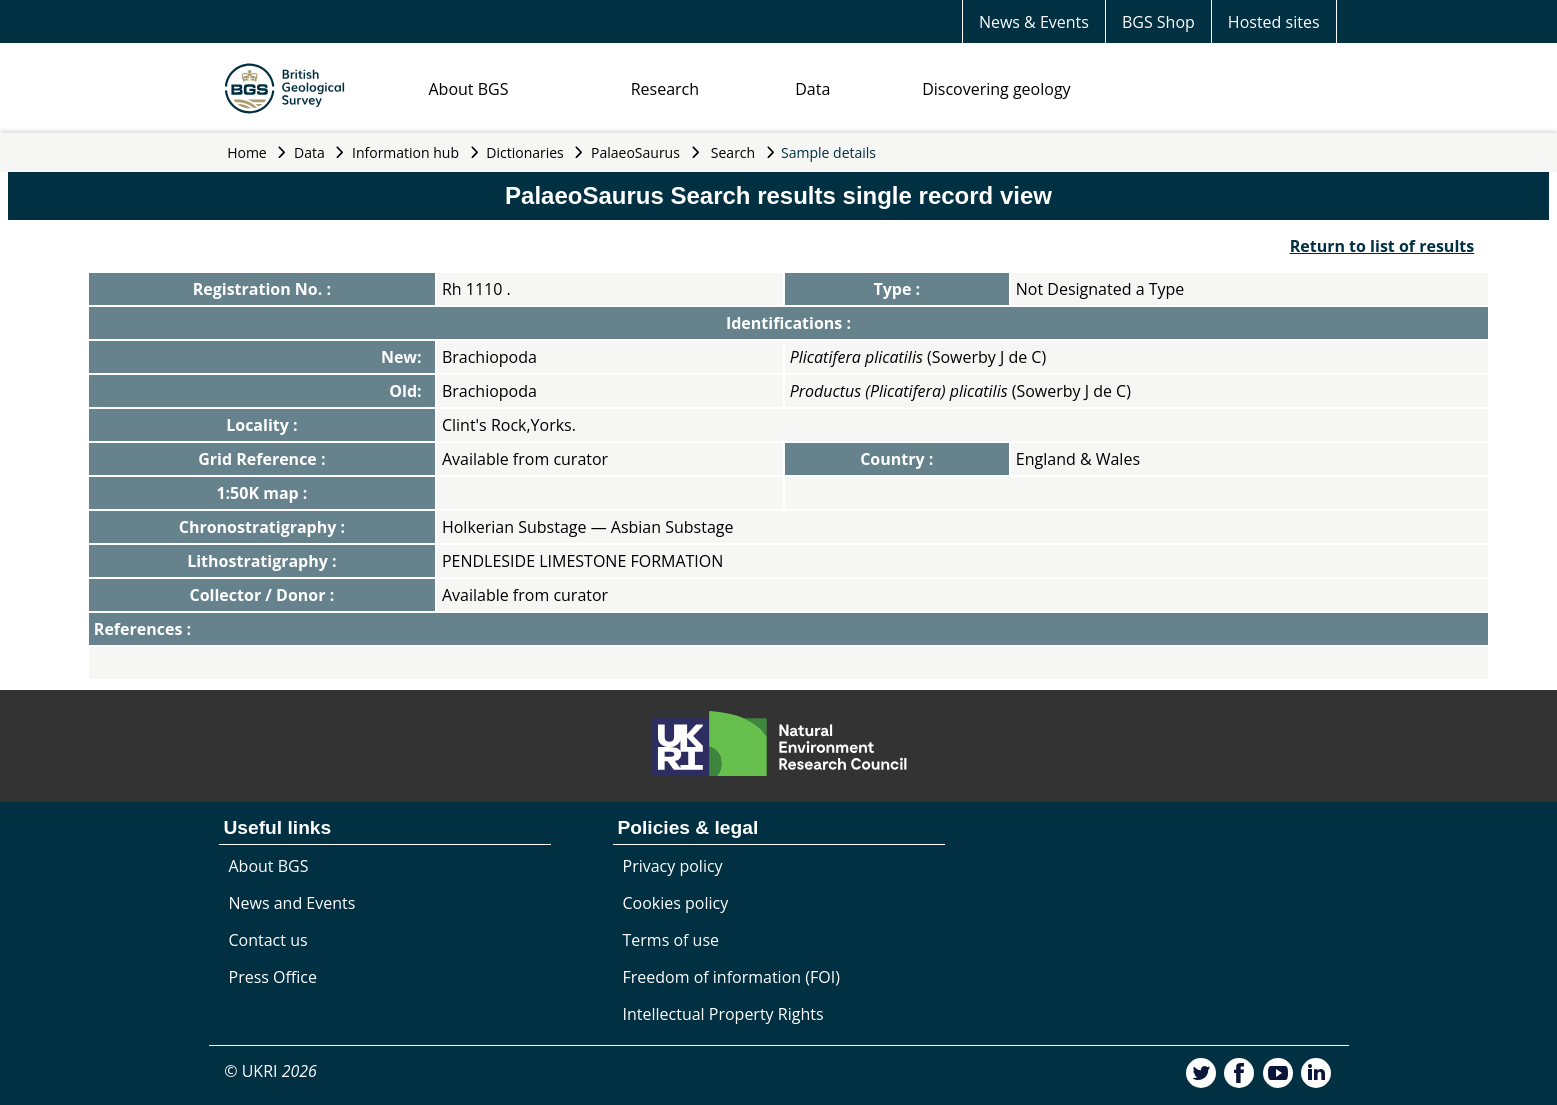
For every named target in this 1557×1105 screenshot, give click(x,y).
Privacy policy (673, 866)
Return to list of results (1382, 246)
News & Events (1034, 22)
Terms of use (671, 940)
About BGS (469, 89)
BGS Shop (1158, 22)
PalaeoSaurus (635, 152)
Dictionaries (525, 152)
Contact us (268, 940)
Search (733, 152)
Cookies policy (676, 903)
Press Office (273, 977)
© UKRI (270, 1071)
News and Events (292, 903)
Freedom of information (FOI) (731, 977)
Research (665, 89)
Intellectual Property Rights (723, 1014)
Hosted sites (1274, 22)
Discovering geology (996, 89)
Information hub (405, 152)
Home (247, 152)
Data (812, 89)
